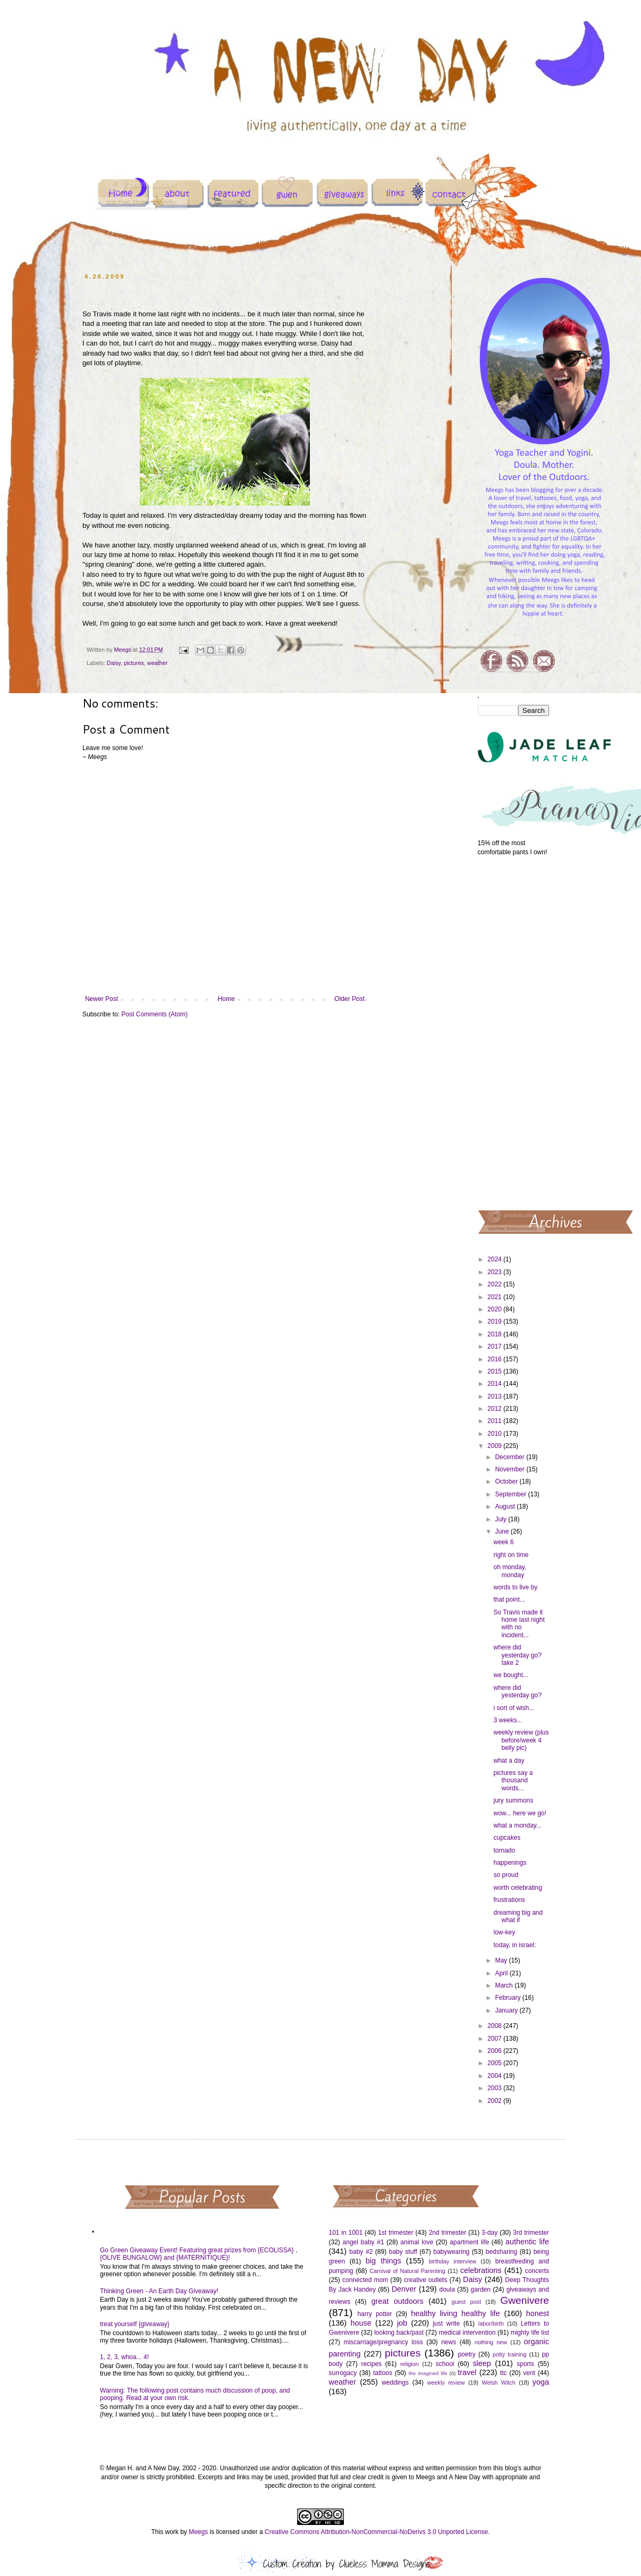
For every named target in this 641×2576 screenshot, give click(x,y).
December (510, 1457)
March (505, 1985)
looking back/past (399, 2332)
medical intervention (466, 2332)
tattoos (382, 2373)
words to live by (515, 1587)
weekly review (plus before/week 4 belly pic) (521, 1740)
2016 (495, 1359)
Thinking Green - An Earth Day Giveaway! (159, 2291)
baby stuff (403, 2251)
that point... (509, 1599)
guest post (466, 2302)
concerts (537, 2271)
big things (383, 2261)
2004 (495, 2076)
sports (525, 2364)
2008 (495, 2026)
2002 (495, 2100)
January (507, 2010)
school (445, 2364)
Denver (404, 2289)
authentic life (527, 2241)
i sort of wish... (513, 1708)
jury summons (513, 1800)
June (502, 1531)
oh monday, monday (509, 1570)
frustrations (509, 1900)
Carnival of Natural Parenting (407, 2271)
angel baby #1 (363, 2242)
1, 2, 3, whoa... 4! (124, 2357)
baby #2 (361, 2251)
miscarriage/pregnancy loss (383, 2342)
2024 (495, 1259)
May (502, 1960)
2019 (495, 1321)
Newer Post (101, 999)
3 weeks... (507, 1720)
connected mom (365, 2280)
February (508, 1997)
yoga (541, 2382)
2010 (495, 1433)
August (506, 1506)
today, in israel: (514, 1945)
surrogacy (343, 2373)
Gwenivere (524, 2300)
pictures (134, 663)
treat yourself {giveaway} (135, 2324)
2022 (495, 1284)
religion (409, 2364)
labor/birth (491, 2323)
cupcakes (506, 1837)
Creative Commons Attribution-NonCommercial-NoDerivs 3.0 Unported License (376, 2532)
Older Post (349, 999)
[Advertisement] (514, 1032)
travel (467, 2372)
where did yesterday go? (517, 1691)
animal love (416, 2242)
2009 (495, 1446)
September (511, 1494)
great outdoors (397, 2301)
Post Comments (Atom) (154, 1014)
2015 (495, 1371)
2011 (495, 1421)
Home (226, 999)
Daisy (114, 663)
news (448, 2342)
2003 (495, 2088)
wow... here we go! (519, 1813)
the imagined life (428, 2373)
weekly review (446, 2382)
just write (446, 2323)
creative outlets (426, 2280)
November (510, 1469)
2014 (495, 1383)
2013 (495, 1396)
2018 (495, 1334)
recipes (371, 2364)
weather (157, 663)
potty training (510, 2354)
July (501, 1519)
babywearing (451, 2251)
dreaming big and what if (518, 1916)
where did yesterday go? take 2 (517, 1655)
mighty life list (530, 2332)
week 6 (503, 1542)
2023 (495, 1272)
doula (446, 2289)
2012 (495, 1408)
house (360, 2323)
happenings (509, 1862)
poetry (466, 2354)
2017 (495, 1346)
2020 (495, 1309)
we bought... (510, 1675)
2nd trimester (448, 2232)
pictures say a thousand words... (513, 1780)
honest (537, 2313)
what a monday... (517, 1825)
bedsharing (501, 2251)
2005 (495, 2063)
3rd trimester (531, 2232)
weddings (395, 2382)
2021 (495, 1297)
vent (529, 2373)
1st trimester (396, 2232)
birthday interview (452, 2261)
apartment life (469, 2242)
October (507, 1481)
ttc (503, 2373)
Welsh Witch (499, 2382)
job (402, 2323)
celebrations (481, 2270)
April (502, 1973)
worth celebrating (517, 1887)
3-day (489, 2232)
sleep (482, 2363)
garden (481, 2289)
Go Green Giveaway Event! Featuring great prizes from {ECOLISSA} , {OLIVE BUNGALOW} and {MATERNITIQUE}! (199, 2253)
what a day (508, 1760)
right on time (510, 1555)
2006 (495, 2051)
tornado (504, 1850)
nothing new (491, 2342)
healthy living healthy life (455, 2313)
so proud (505, 1875)
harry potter (374, 2314)
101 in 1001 (346, 2232)
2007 (495, 2038)
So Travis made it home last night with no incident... (518, 1624)
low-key (504, 1932)
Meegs (198, 2532)
